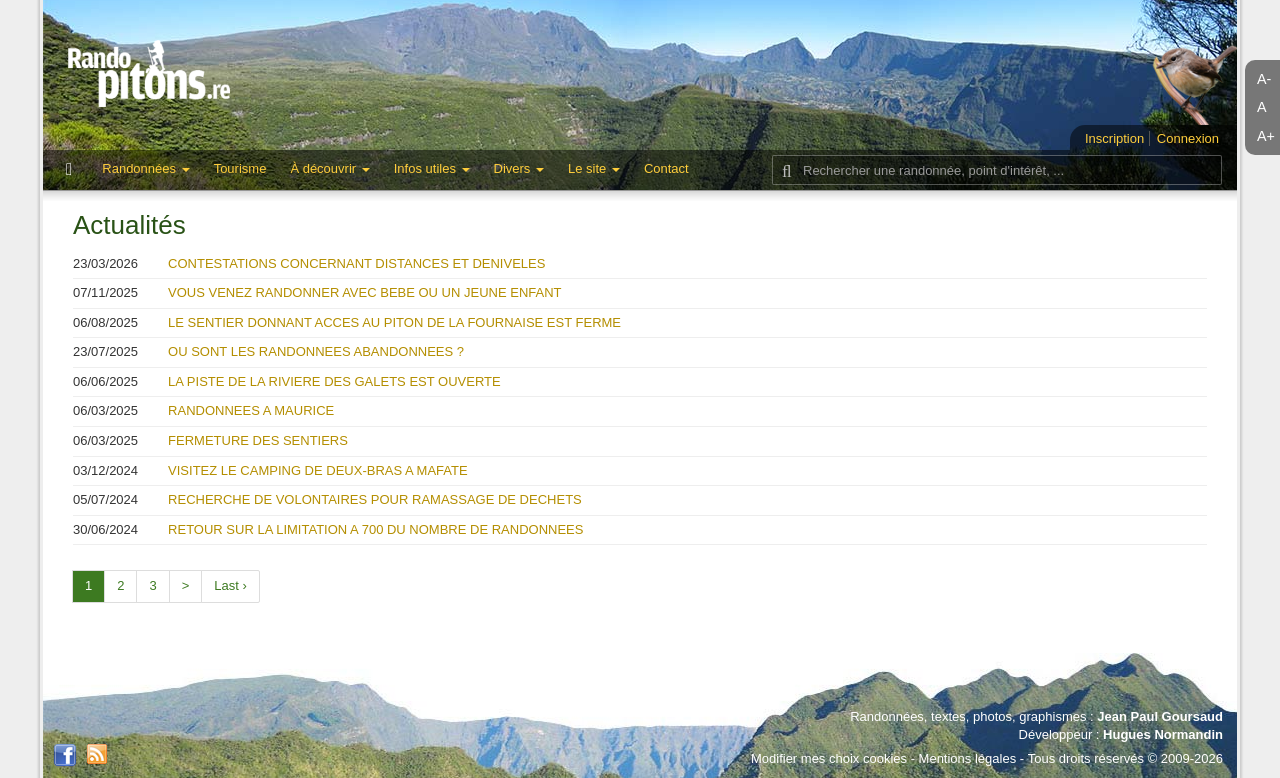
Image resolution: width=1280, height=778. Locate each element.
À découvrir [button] (329, 168)
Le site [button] (594, 168)
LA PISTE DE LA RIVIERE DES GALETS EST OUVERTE (334, 381)
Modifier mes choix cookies (829, 758)
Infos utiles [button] (432, 168)
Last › (230, 585)
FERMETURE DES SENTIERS (258, 440)
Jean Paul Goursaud (1160, 716)
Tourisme (240, 168)
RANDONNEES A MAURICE (251, 410)
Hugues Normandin (1163, 734)
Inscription (1114, 138)
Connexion (1188, 138)
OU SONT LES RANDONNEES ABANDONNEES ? (316, 351)
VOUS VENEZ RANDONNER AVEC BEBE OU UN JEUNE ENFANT (364, 292)
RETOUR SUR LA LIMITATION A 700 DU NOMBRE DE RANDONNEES (375, 529)
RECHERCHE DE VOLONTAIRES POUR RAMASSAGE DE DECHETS (375, 499)
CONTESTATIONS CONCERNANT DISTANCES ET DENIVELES (356, 263)
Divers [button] (519, 168)
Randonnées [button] (145, 168)
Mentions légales (968, 758)
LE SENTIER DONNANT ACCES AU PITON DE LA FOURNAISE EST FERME (394, 322)
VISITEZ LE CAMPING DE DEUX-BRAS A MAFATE (318, 470)
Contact (666, 168)
